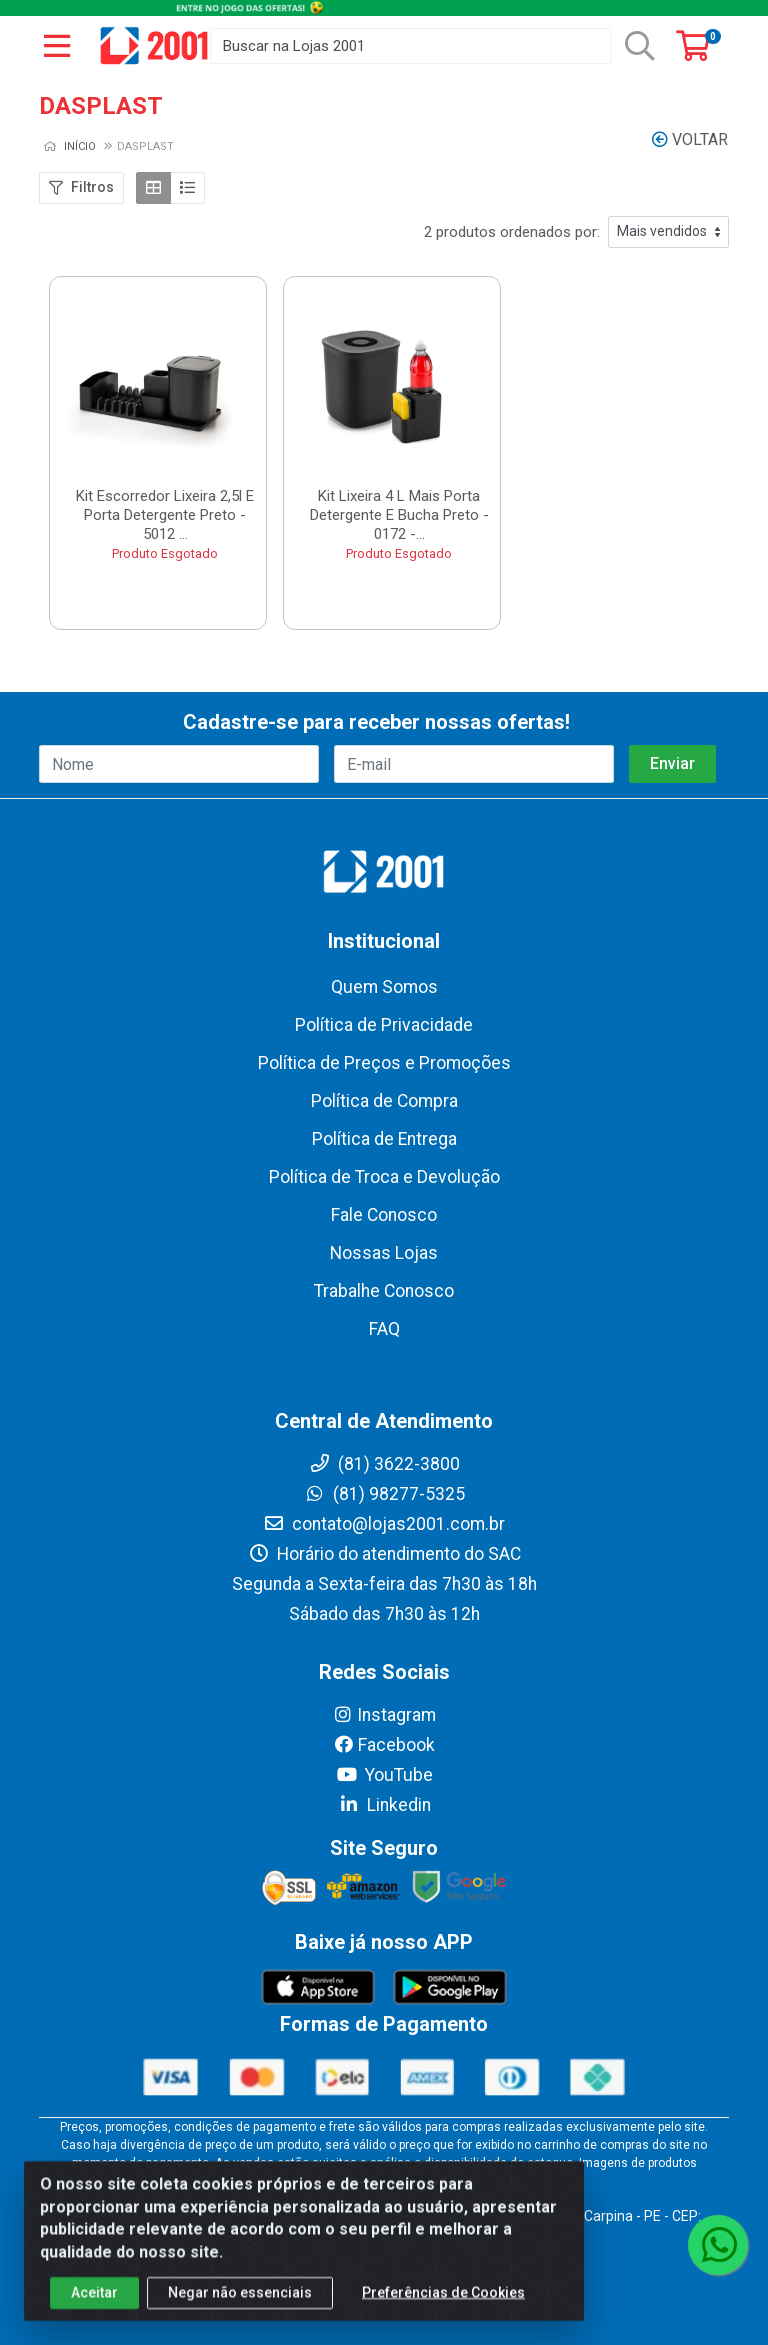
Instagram (384, 1715)
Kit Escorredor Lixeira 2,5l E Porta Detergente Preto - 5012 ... (165, 515)
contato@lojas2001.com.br (384, 1524)
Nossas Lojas (384, 1253)
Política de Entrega (384, 1139)
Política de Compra (384, 1101)
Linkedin (384, 1805)
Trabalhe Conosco (384, 1291)
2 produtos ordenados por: (512, 232)
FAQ (384, 1329)
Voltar (690, 139)
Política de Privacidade (384, 1025)
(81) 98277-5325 (384, 1494)
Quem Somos (384, 987)
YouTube (384, 1775)
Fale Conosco (384, 1215)
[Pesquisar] (640, 46)
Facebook (384, 1745)
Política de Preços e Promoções (384, 1063)
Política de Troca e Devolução (384, 1177)
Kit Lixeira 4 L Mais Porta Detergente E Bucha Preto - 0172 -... (399, 515)
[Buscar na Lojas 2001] (411, 46)
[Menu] (57, 46)
